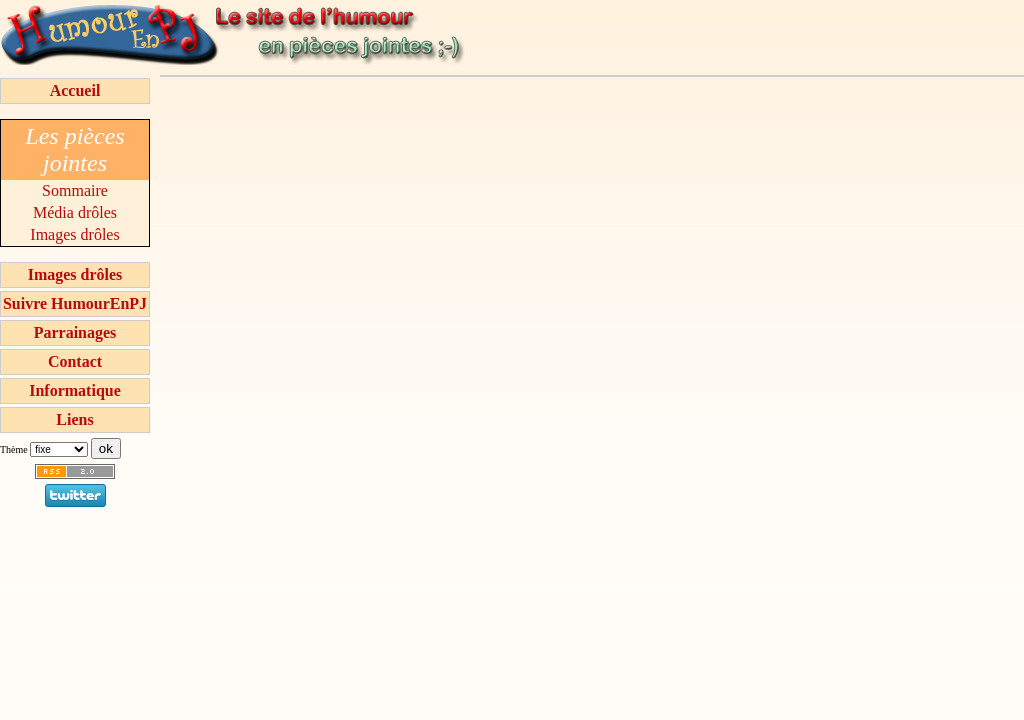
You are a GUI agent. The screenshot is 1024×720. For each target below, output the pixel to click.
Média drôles (75, 212)
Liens (74, 419)
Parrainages (75, 332)
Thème (14, 449)
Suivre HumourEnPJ (75, 303)
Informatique (75, 390)
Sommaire (75, 190)
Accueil (75, 90)
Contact (75, 361)
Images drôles (74, 234)
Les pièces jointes (74, 149)
